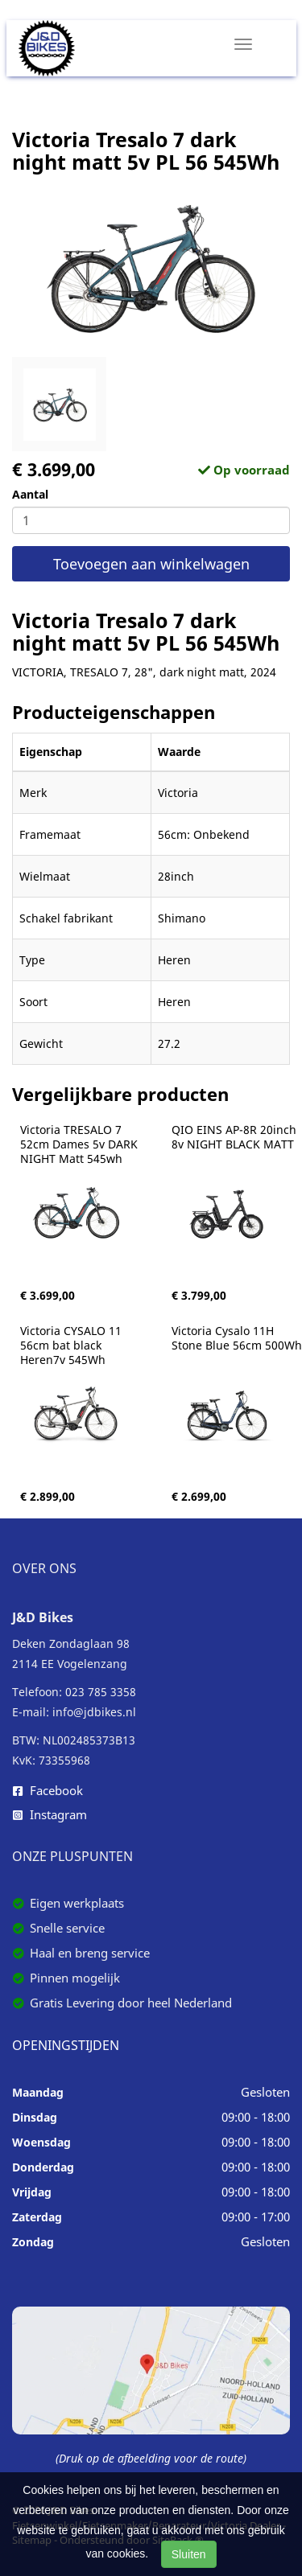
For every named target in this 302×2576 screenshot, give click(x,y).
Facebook (48, 1790)
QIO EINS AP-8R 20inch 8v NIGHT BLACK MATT (236, 1137)
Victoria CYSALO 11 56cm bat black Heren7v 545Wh (72, 1345)
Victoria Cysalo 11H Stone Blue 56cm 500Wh (237, 1338)
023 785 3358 (100, 1691)
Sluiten (189, 2554)
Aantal (30, 494)
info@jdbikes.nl (94, 1711)
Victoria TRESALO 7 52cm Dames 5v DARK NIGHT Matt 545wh (80, 1144)
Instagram (50, 1814)
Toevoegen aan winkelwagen (151, 563)
